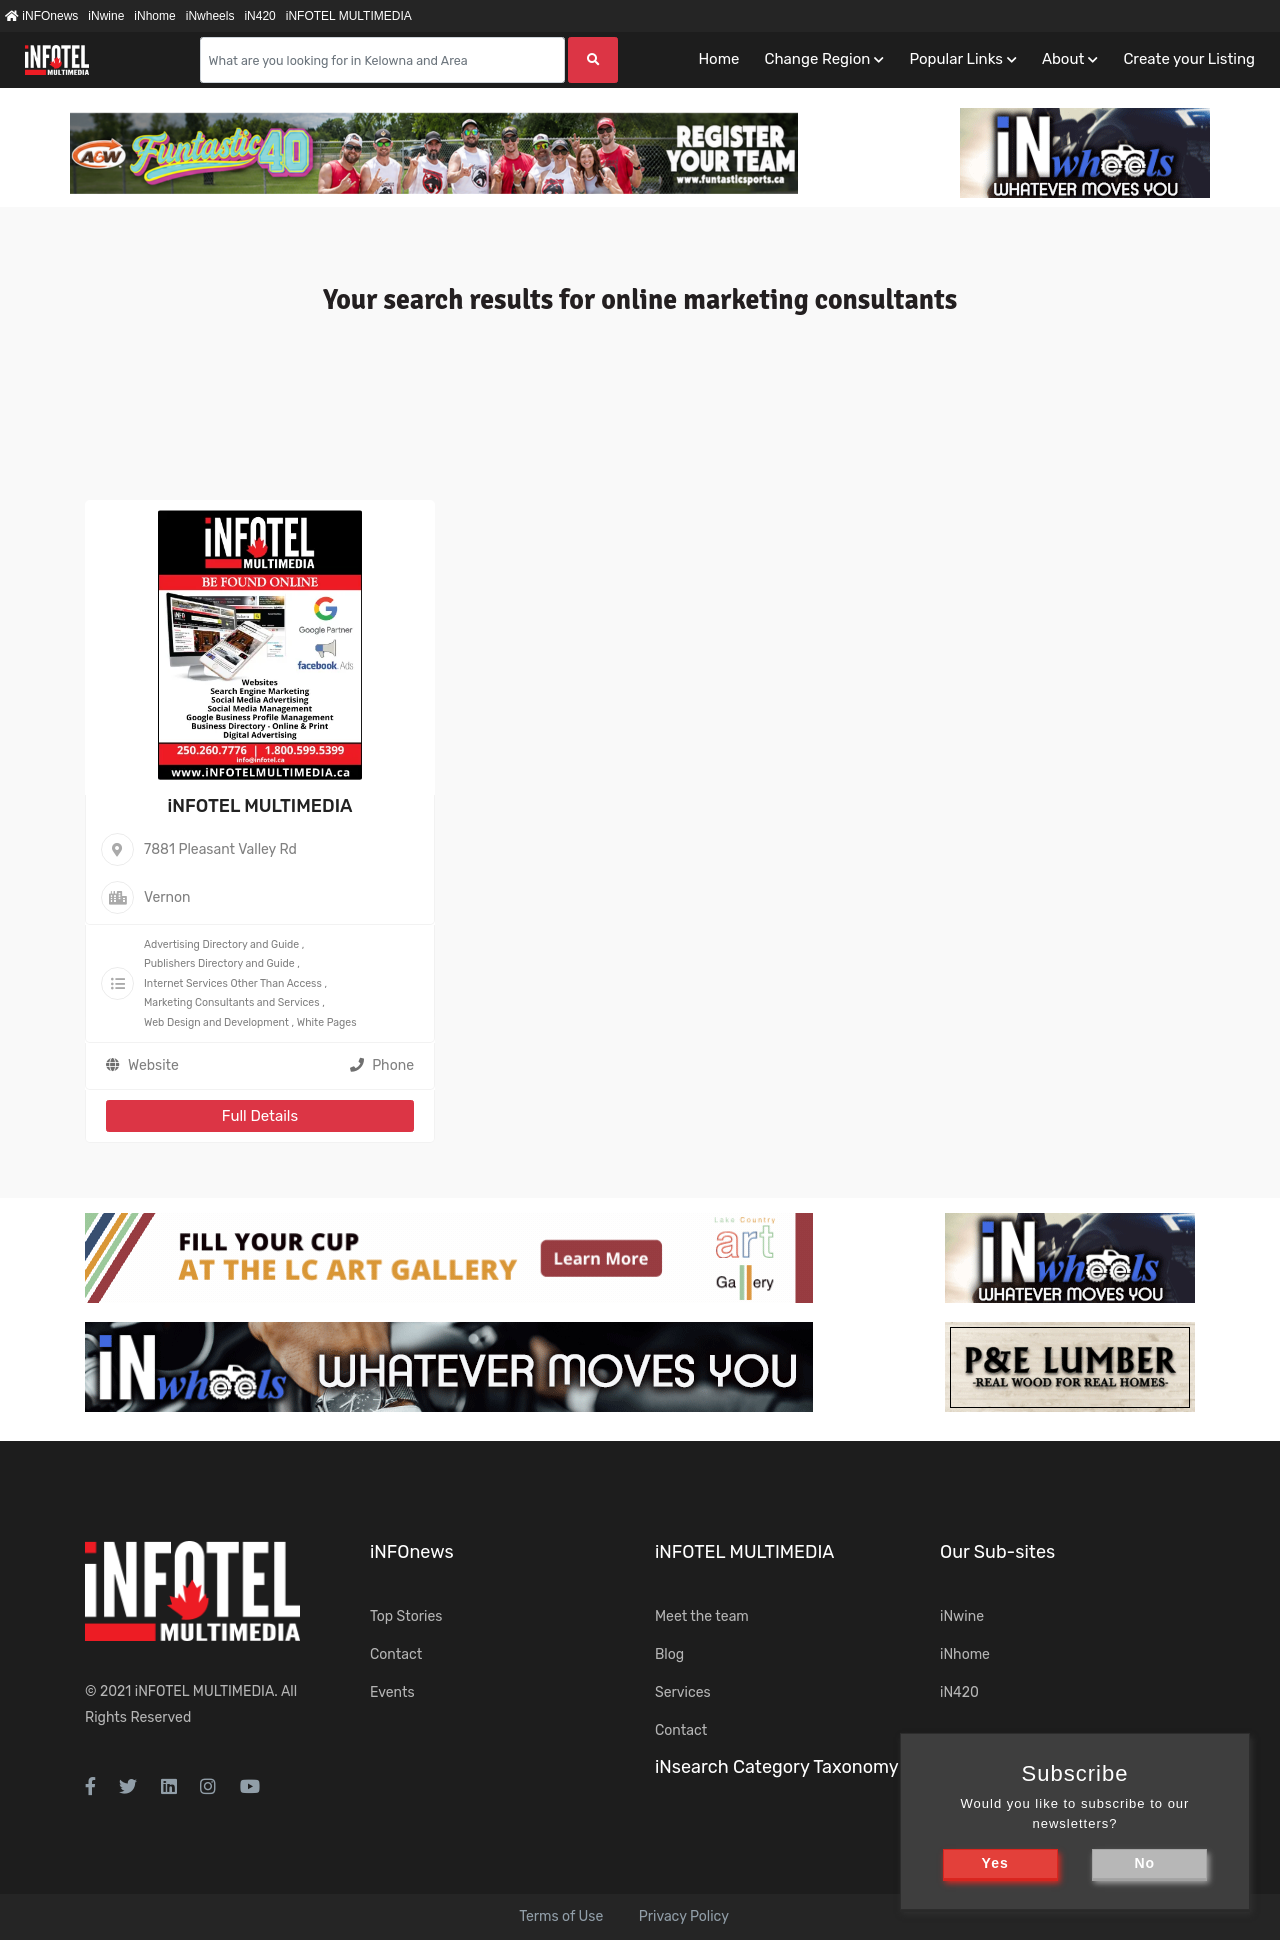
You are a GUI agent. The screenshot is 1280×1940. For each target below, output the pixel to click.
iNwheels (210, 16)
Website (153, 1065)
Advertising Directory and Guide (221, 944)
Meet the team (702, 1616)
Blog (669, 1654)
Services (683, 1692)
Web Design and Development (216, 1022)
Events (392, 1692)
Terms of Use (561, 1916)
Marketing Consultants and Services (232, 1002)
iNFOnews (41, 16)
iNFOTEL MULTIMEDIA (349, 16)
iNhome (154, 16)
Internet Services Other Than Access (233, 983)
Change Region (817, 59)
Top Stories (406, 1616)
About (1063, 59)
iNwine (106, 16)
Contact (396, 1654)
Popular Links (955, 59)
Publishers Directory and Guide (219, 963)
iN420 (259, 16)
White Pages (327, 1022)
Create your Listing (1189, 59)
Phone (382, 1065)
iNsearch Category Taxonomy (777, 1767)
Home (718, 59)
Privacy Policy (684, 1916)
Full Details (260, 1116)
